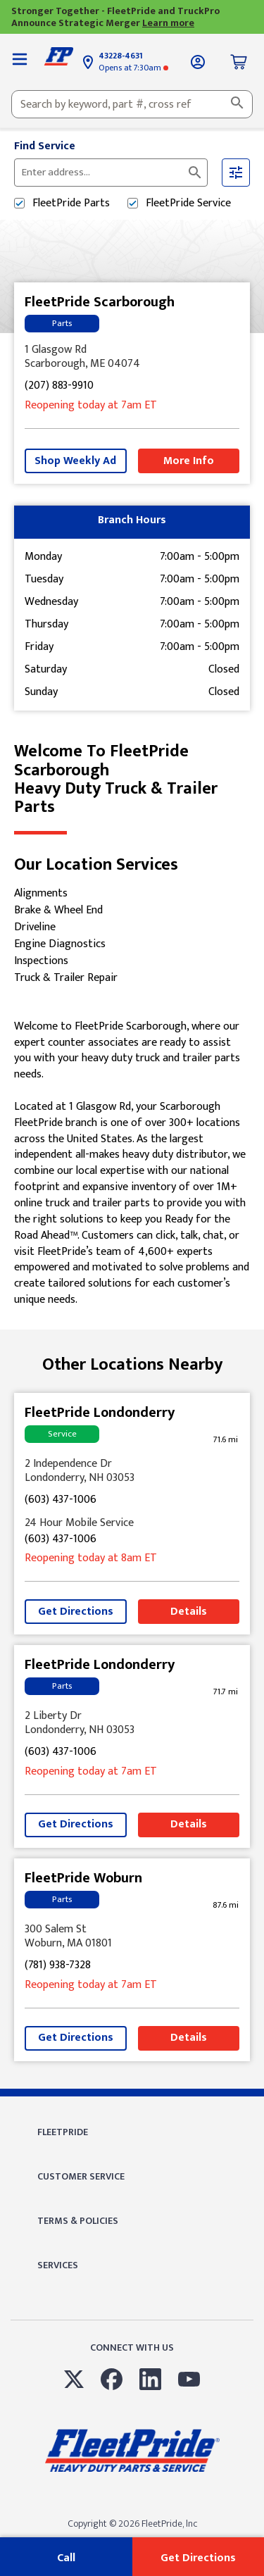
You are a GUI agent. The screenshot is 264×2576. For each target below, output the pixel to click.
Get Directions (75, 1611)
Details (188, 1611)
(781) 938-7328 (58, 1966)
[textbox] (132, 104)
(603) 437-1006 (60, 1500)
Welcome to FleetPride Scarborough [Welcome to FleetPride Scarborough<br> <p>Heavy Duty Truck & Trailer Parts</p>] (132, 779)
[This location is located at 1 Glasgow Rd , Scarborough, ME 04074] (132, 357)
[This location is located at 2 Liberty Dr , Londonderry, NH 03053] (132, 1723)
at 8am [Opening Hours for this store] (91, 1559)
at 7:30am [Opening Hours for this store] (133, 68)
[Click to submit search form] (195, 172)
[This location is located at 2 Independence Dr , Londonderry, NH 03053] (132, 1471)
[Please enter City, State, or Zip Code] (102, 172)
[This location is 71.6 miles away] (225, 1440)
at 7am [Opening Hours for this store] (91, 406)
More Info (188, 460)
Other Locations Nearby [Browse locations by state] (132, 1365)
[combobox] (132, 104)
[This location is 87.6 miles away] (225, 1905)
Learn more (168, 23)
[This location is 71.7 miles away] (225, 1692)
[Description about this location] (132, 1163)
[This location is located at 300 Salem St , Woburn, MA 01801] (132, 1936)
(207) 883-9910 (59, 386)
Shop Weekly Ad (75, 460)
